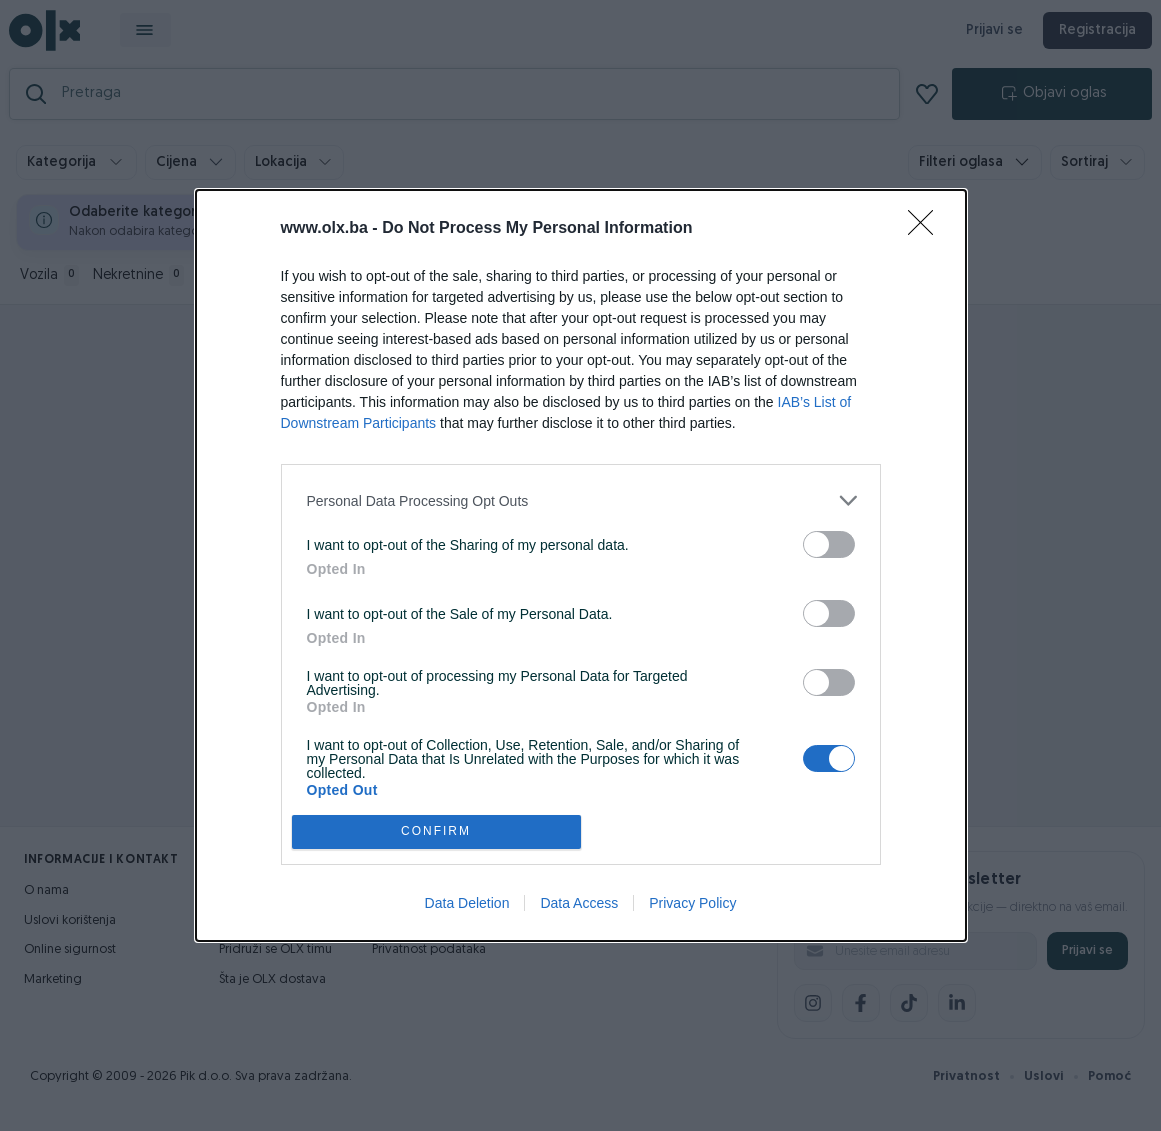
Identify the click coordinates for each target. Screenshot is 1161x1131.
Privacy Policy (692, 903)
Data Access (579, 903)
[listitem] (581, 500)
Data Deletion (467, 903)
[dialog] (581, 565)
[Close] (927, 229)
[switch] (829, 544)
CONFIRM (436, 831)
